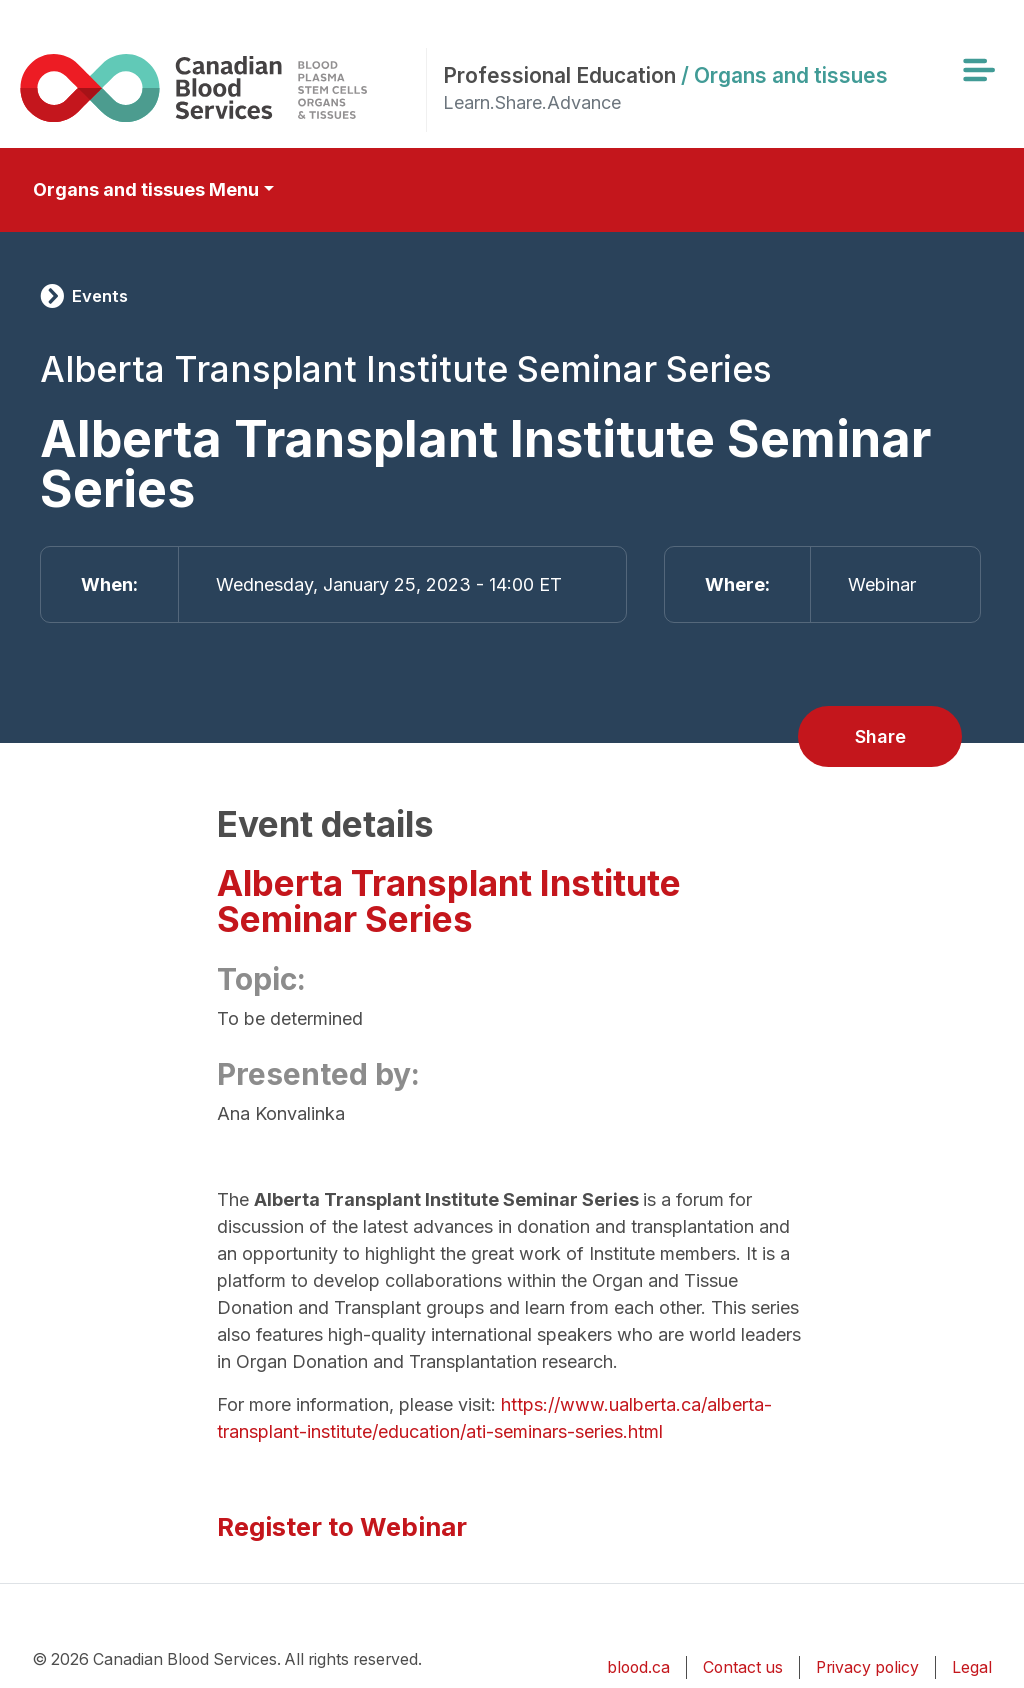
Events (100, 296)
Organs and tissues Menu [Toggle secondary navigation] (146, 189)
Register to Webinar (342, 1526)
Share (880, 736)
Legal (972, 1667)
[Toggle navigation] (978, 70)
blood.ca (638, 1667)
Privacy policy (867, 1667)
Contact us (743, 1667)
